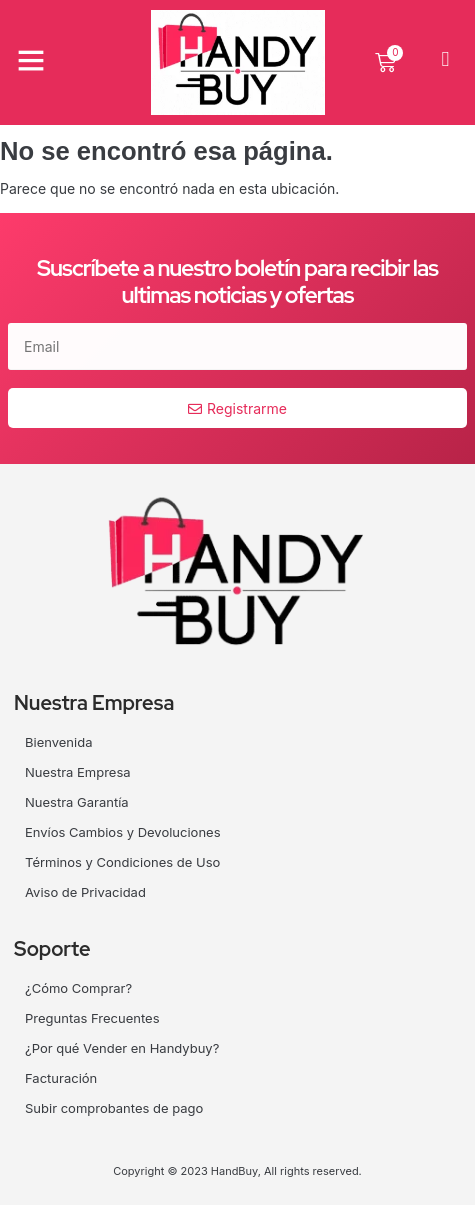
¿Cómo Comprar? (78, 988)
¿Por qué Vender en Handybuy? (122, 1048)
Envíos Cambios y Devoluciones (123, 832)
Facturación (61, 1078)
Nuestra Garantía (77, 802)
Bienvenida (58, 742)
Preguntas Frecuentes (92, 1018)
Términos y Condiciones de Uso (122, 862)
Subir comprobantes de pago (114, 1108)
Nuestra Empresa (78, 772)
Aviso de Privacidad (85, 892)
